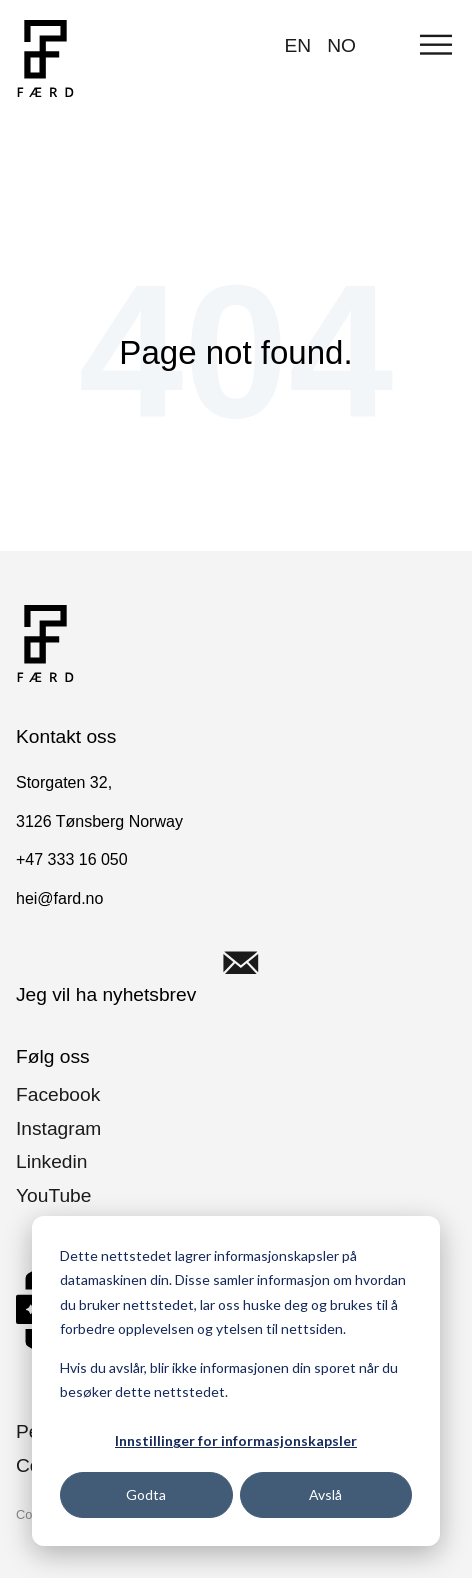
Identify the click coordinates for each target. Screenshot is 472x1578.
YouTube (53, 1195)
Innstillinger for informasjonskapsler (236, 1440)
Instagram (58, 1128)
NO (341, 45)
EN (298, 45)
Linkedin (51, 1161)
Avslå (325, 1494)
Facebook (58, 1094)
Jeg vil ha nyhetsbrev (151, 963)
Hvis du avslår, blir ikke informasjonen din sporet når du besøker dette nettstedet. (229, 1380)
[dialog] (236, 1381)
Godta (146, 1494)
